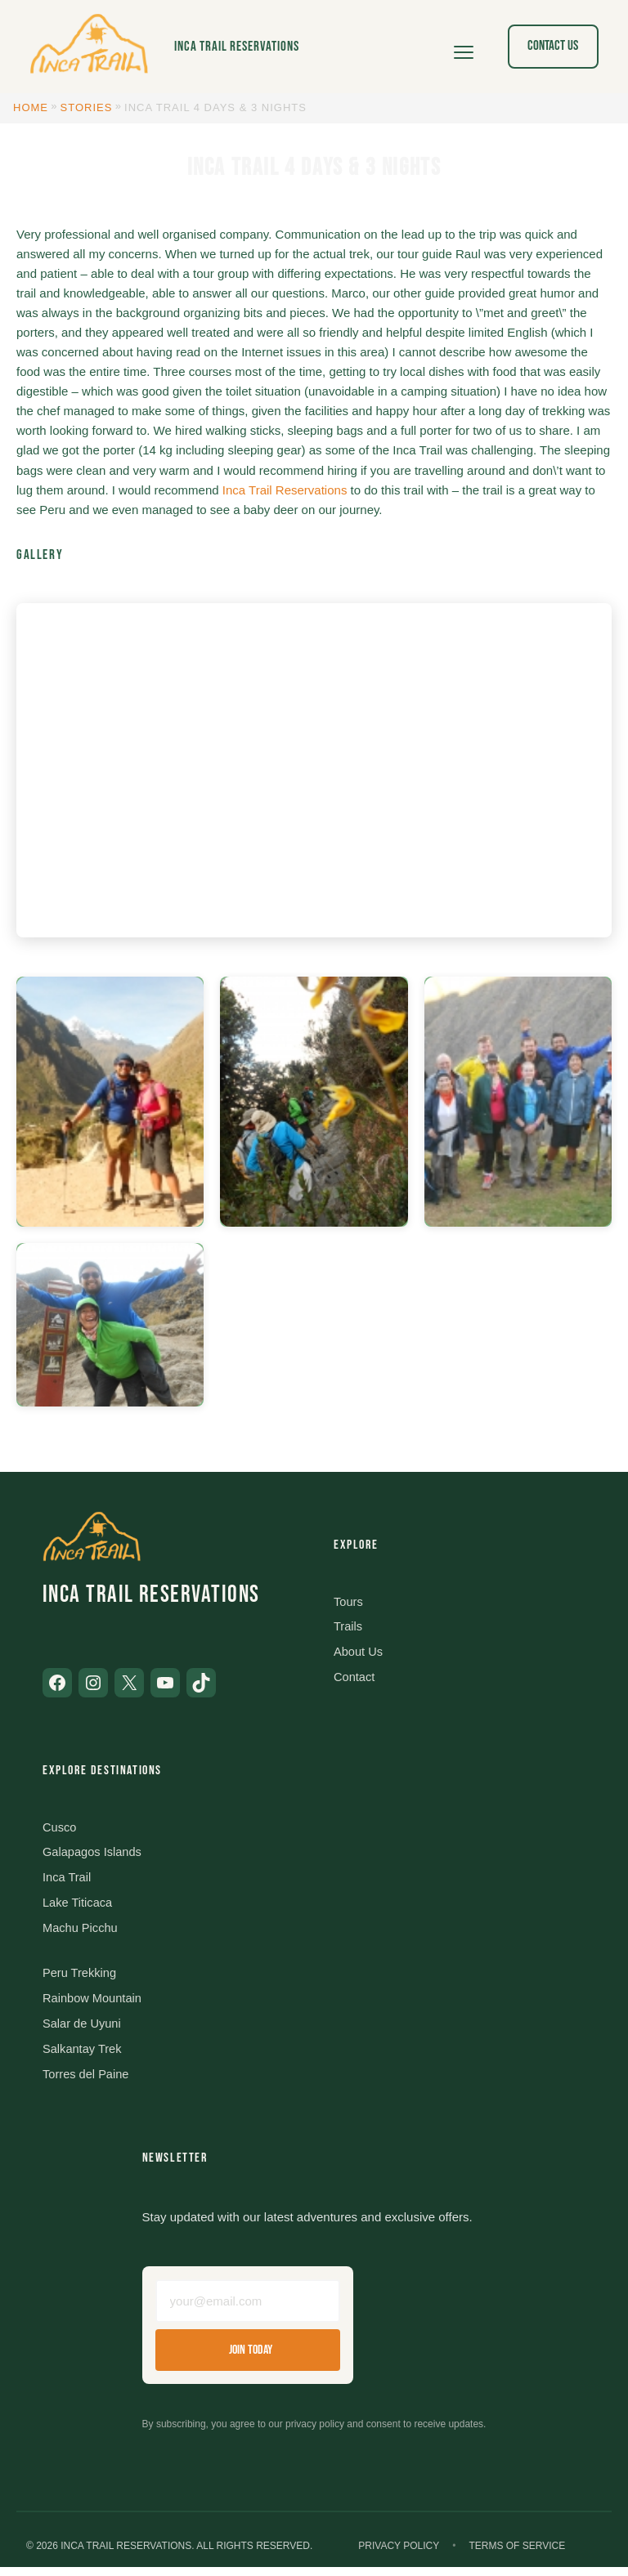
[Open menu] (464, 47)
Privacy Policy (398, 2554)
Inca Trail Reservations (236, 46)
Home (30, 107)
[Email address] (247, 2308)
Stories (87, 107)
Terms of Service (517, 2554)
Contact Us (552, 46)
